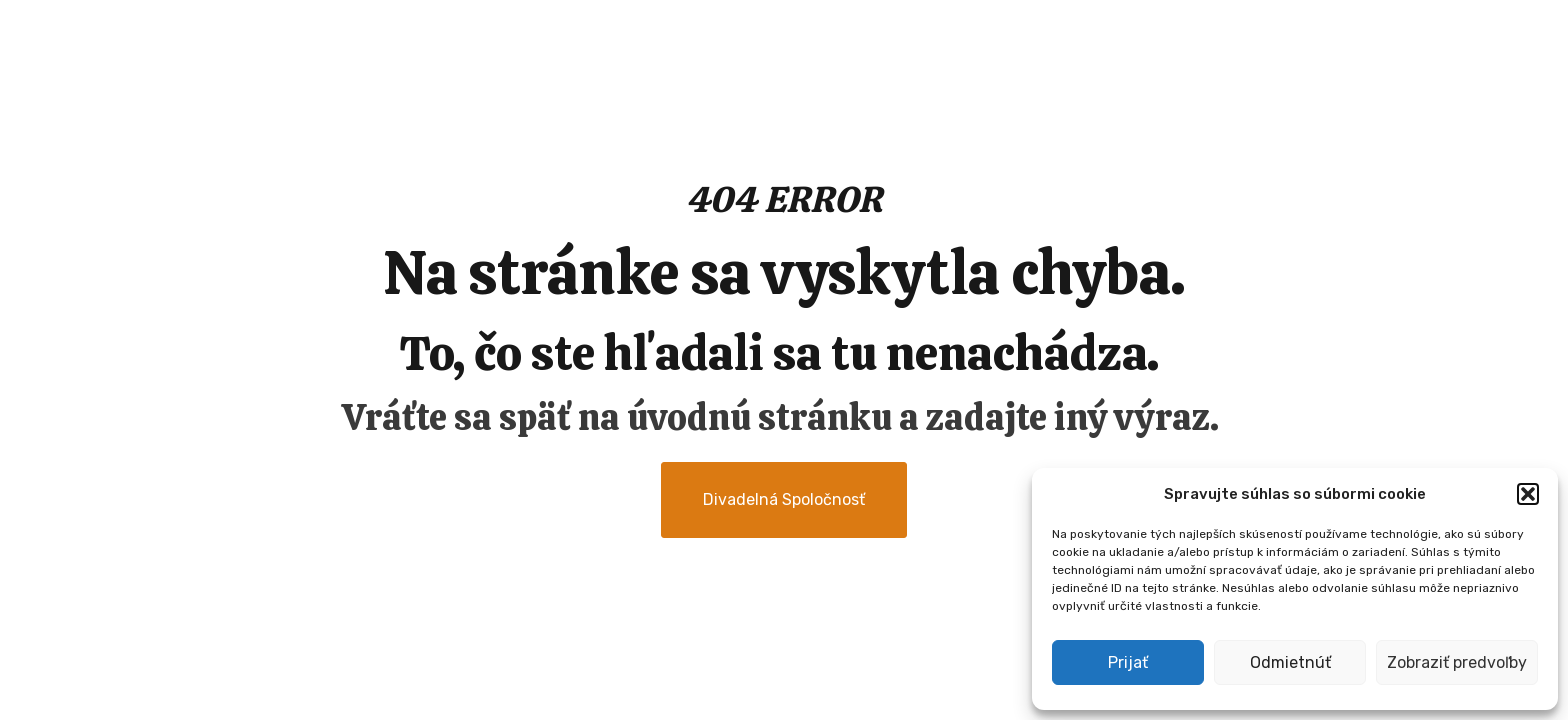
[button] (1528, 494)
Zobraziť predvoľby (1457, 662)
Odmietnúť (1290, 662)
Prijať (1128, 662)
